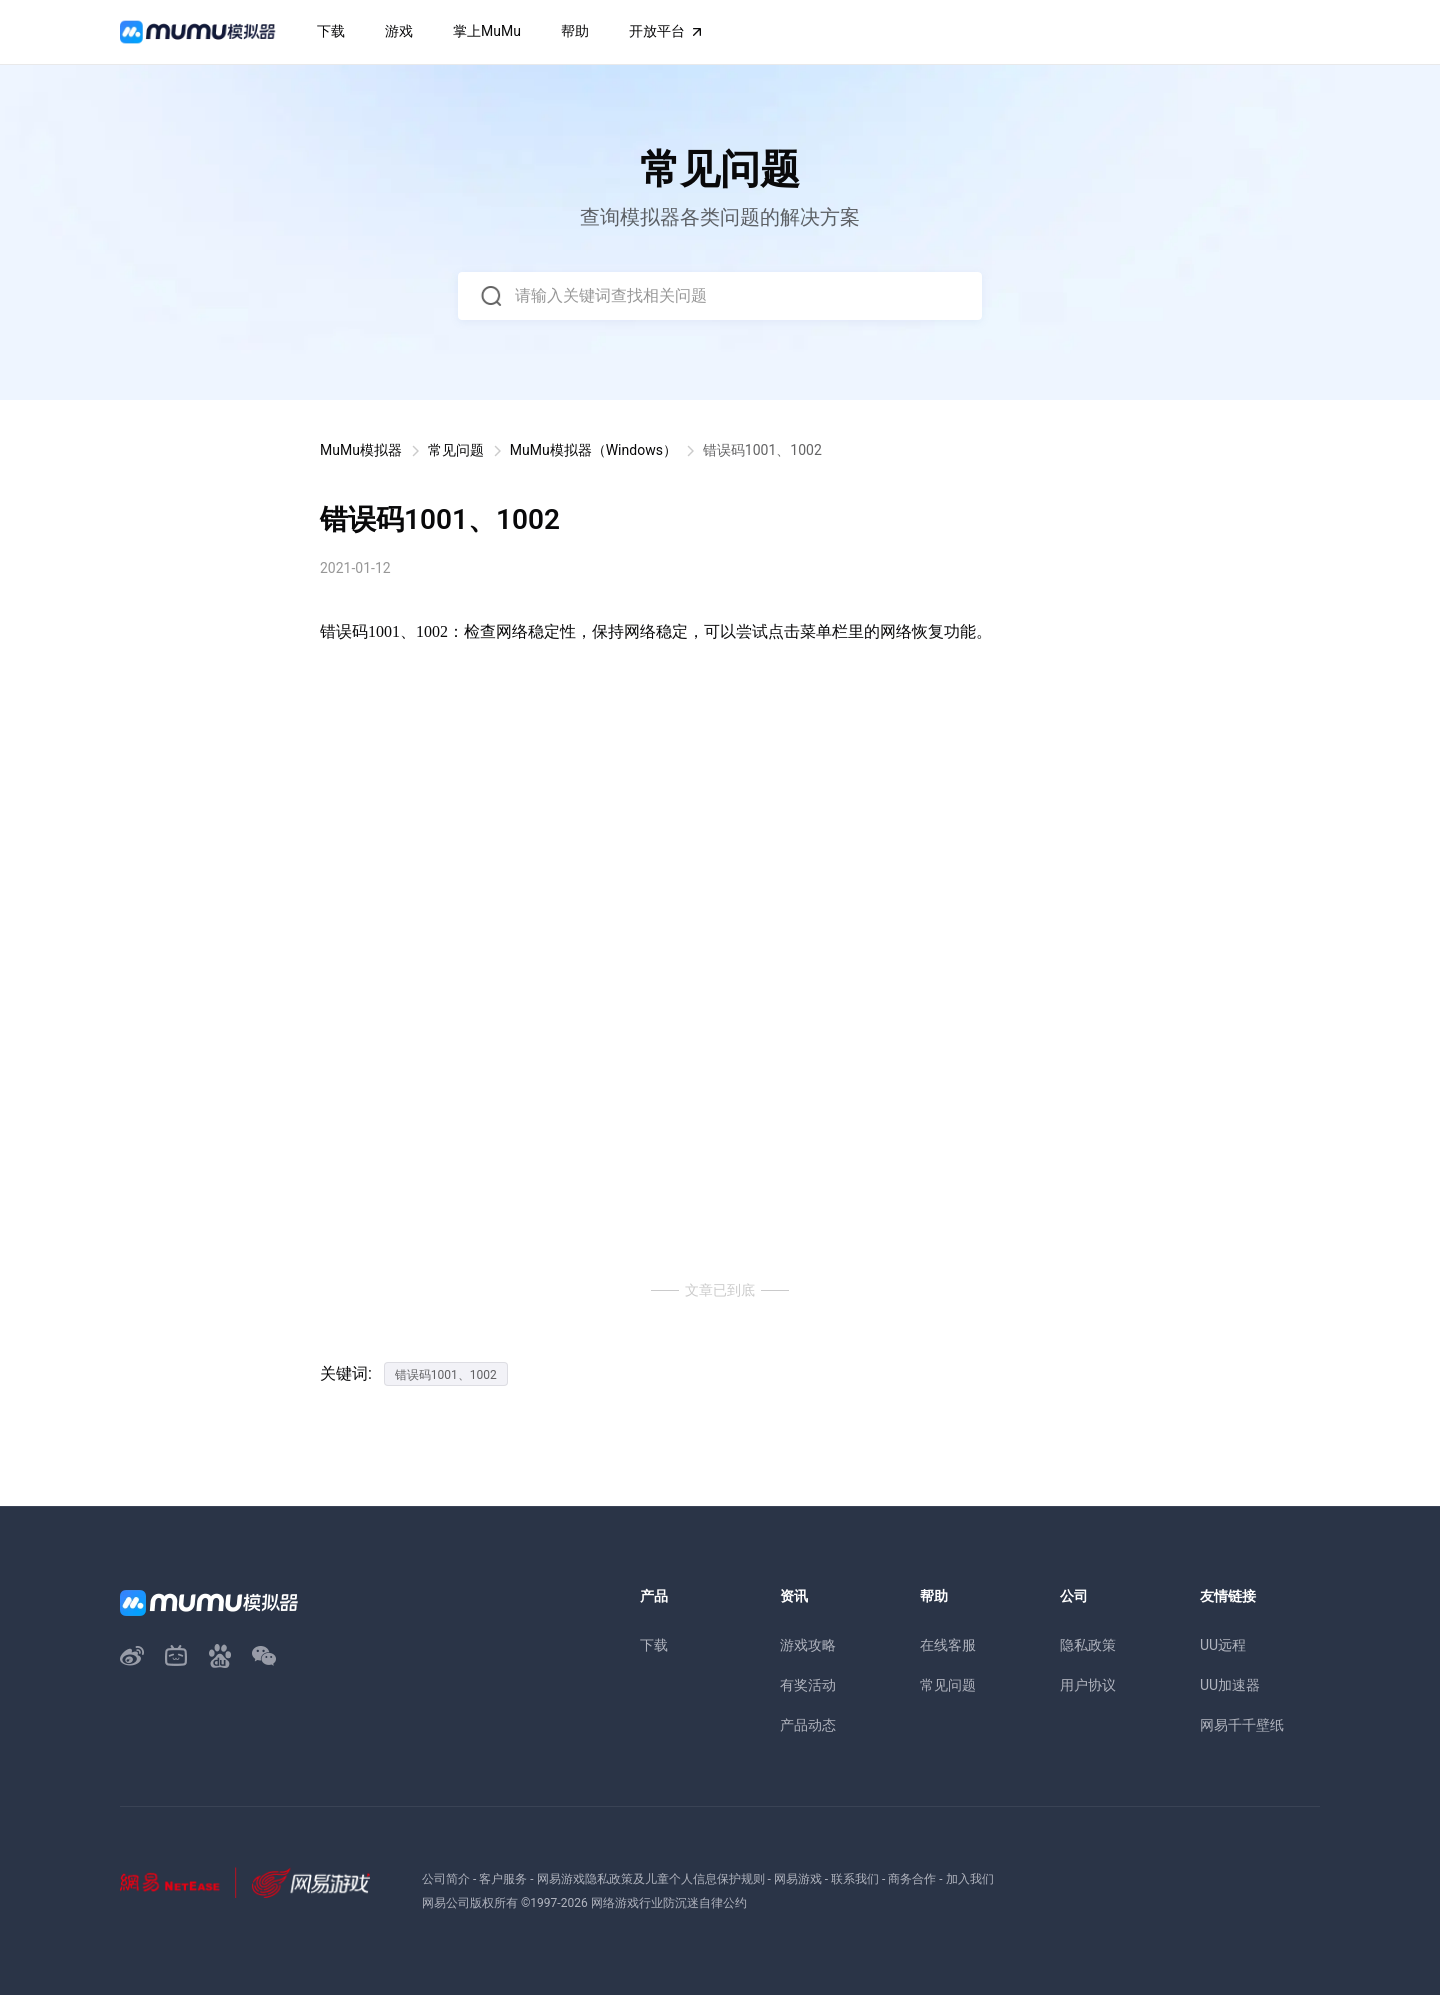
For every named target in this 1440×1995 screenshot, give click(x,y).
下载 (654, 1645)
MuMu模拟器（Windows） (593, 450)
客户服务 (503, 1879)
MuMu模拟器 (361, 450)
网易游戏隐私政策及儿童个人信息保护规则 (651, 1879)
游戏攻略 (808, 1645)
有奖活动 (808, 1685)
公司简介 (446, 1879)
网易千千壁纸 (1242, 1725)
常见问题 (456, 450)
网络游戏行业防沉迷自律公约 (669, 1903)
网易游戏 (798, 1879)
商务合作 (912, 1879)
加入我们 (970, 1879)
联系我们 (855, 1879)
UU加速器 (1230, 1685)
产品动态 (808, 1725)
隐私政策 (1088, 1645)
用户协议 (1088, 1685)
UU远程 (1223, 1645)
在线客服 (948, 1645)
